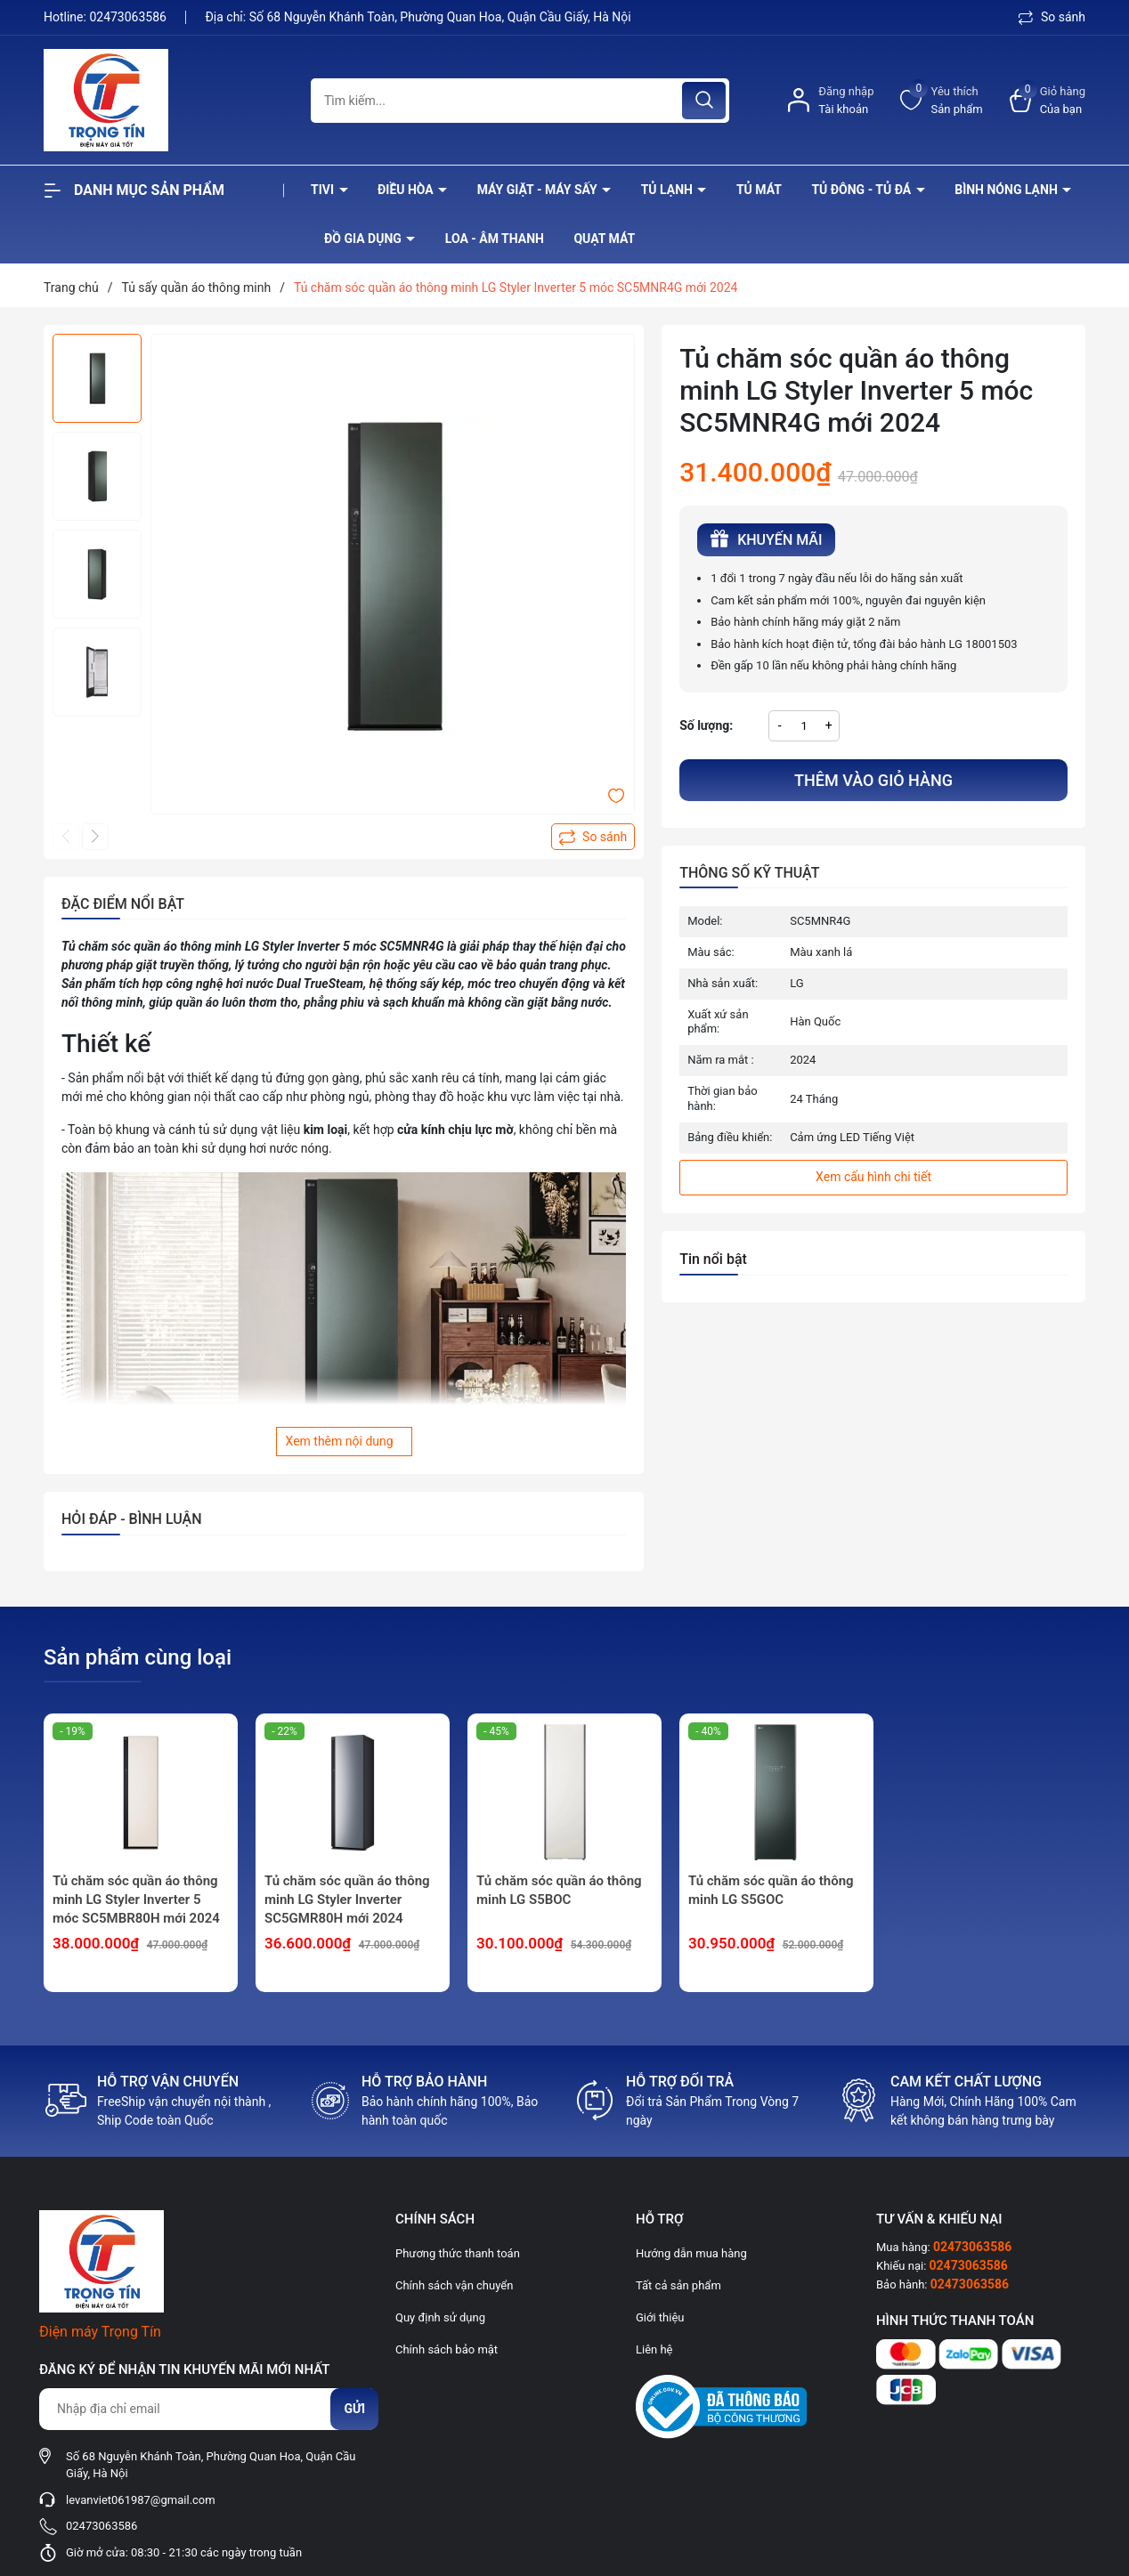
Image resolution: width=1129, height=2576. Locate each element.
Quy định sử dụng (440, 2317)
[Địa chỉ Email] (208, 2409)
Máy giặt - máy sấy (538, 189)
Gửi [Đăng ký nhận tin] (354, 2409)
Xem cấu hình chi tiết (873, 1177)
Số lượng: (706, 725)
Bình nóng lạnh (1007, 189)
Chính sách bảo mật (446, 2349)
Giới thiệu (660, 2317)
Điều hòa (407, 189)
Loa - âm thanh (494, 238)
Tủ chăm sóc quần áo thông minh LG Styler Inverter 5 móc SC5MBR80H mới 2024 (136, 1899)
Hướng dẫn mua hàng (691, 2253)
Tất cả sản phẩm (678, 2285)
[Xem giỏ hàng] (1047, 100)
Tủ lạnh (668, 189)
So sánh (1052, 17)
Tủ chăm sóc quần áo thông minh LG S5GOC (771, 1890)
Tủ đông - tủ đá (862, 189)
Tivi (324, 189)
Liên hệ (654, 2349)
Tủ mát (759, 189)
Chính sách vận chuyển (454, 2285)
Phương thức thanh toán (457, 2253)
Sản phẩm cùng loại (137, 1657)
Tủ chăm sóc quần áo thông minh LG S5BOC (559, 1890)
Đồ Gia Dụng (364, 238)
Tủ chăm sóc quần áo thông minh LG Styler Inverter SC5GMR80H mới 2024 (347, 1899)
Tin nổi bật (713, 1259)
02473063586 (129, 17)
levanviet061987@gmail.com (140, 2500)
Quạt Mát (604, 238)
